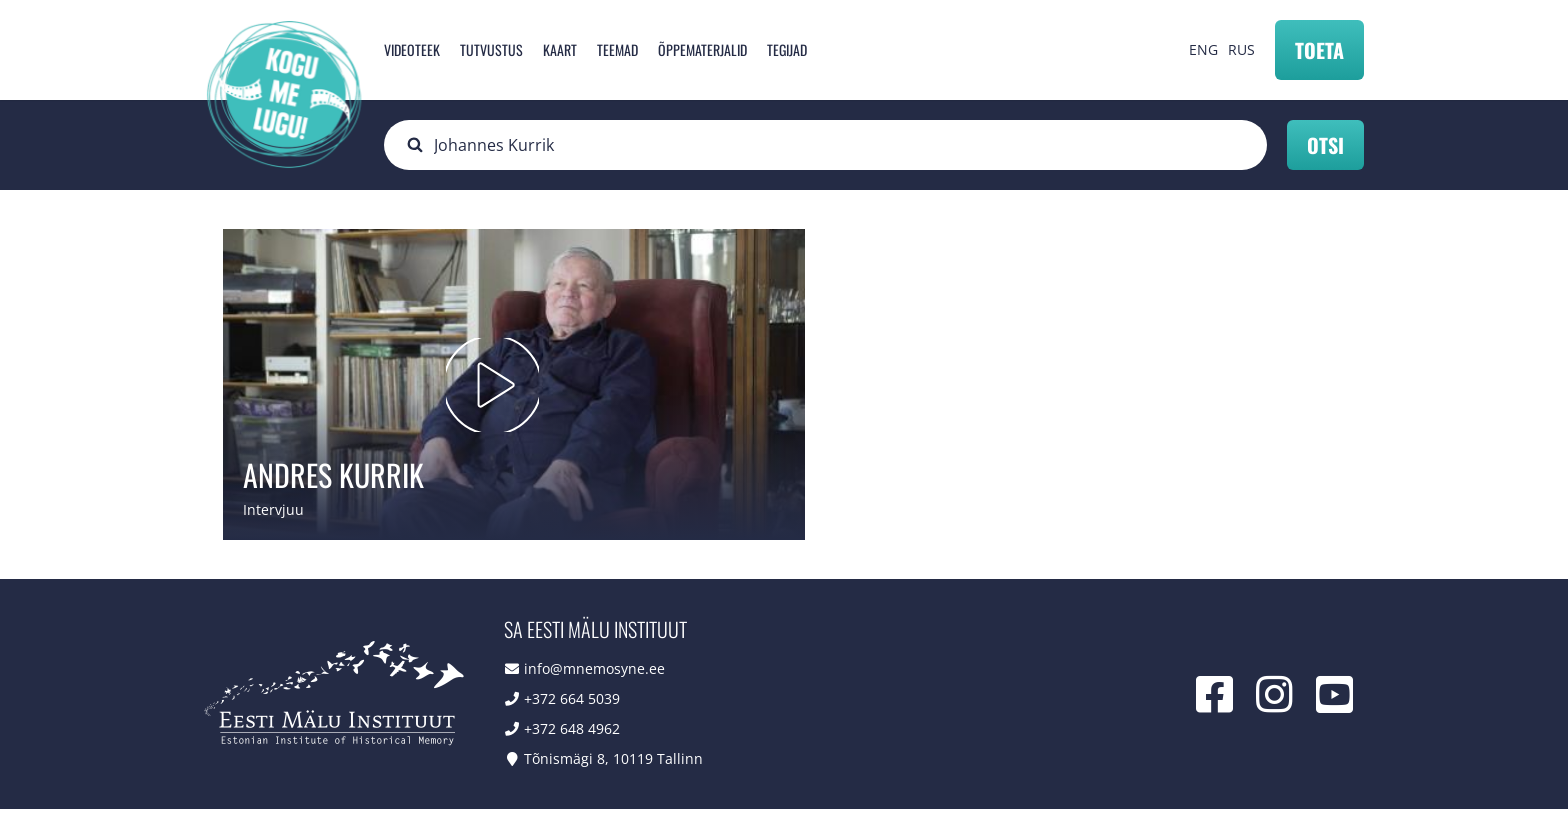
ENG (1203, 49)
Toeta (1319, 50)
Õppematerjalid (702, 49)
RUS (1241, 49)
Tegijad (787, 49)
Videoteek (412, 49)
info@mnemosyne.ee (594, 679)
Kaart (560, 49)
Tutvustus (491, 49)
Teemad (617, 49)
